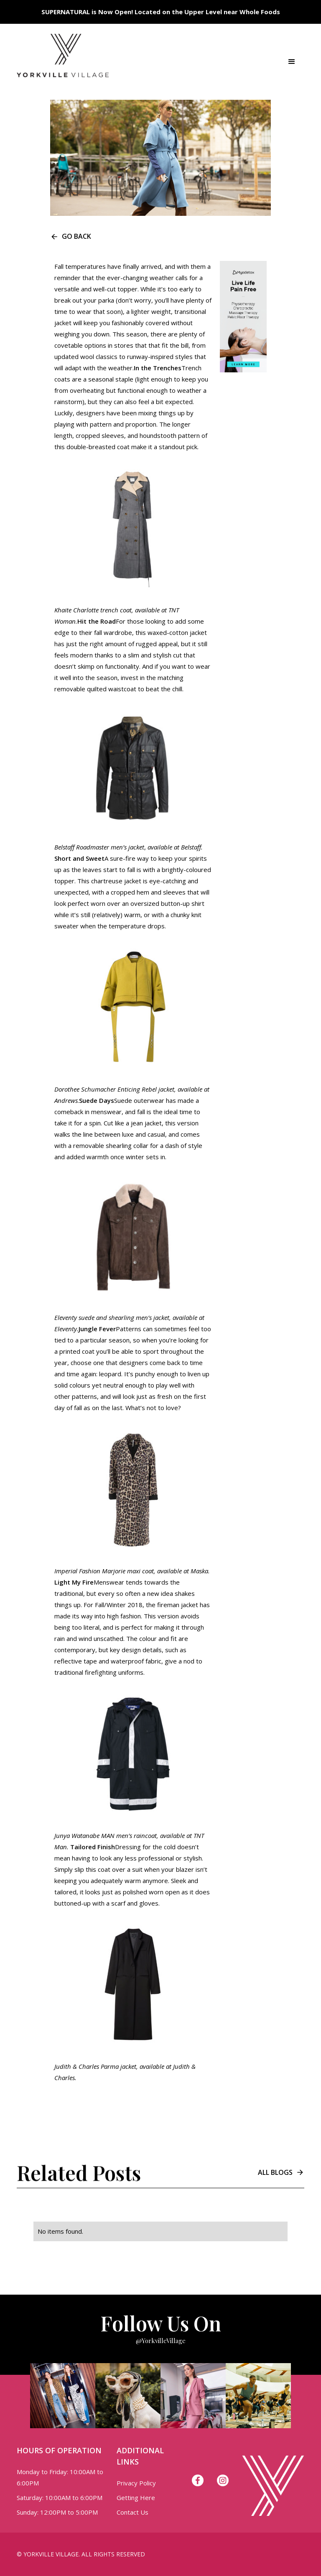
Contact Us (132, 2512)
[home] (63, 62)
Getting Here (136, 2497)
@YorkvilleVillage (161, 2340)
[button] (291, 61)
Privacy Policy (136, 2483)
